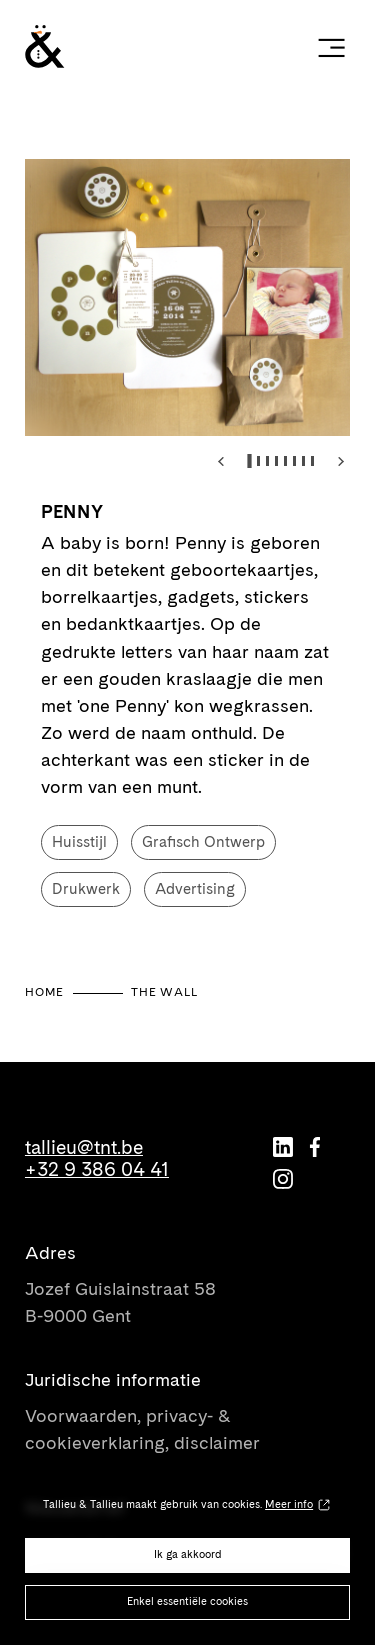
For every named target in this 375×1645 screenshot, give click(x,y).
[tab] (250, 461)
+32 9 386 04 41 (97, 1170)
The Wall (164, 992)
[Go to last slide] (222, 461)
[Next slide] (341, 461)
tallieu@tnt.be (84, 1148)
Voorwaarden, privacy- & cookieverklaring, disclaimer (142, 1429)
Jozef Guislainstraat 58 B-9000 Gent (120, 1302)
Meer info (289, 1504)
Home (44, 992)
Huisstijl (79, 842)
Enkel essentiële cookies (187, 1601)
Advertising (195, 889)
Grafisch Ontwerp (203, 842)
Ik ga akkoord (188, 1554)
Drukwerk (86, 889)
